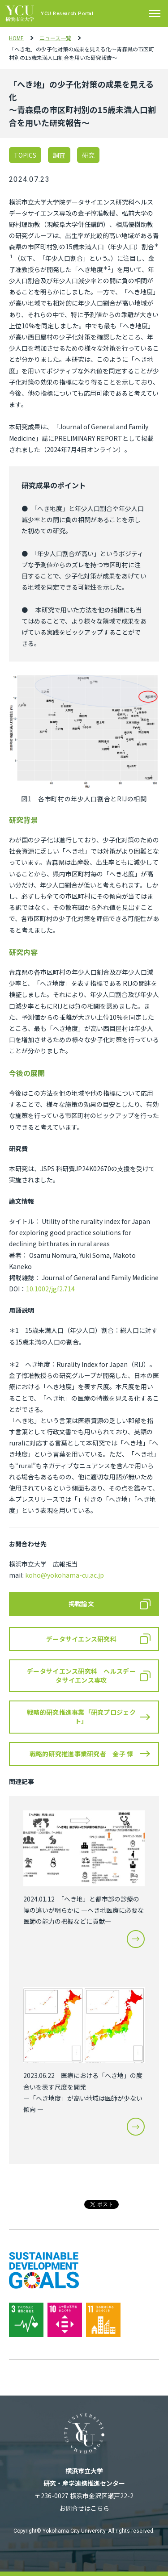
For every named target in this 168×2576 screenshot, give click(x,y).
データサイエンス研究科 (81, 1638)
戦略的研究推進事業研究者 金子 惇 (82, 1753)
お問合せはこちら (84, 2508)
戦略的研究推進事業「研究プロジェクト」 (81, 1717)
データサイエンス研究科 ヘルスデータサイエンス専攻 (81, 1675)
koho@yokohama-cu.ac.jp (64, 1575)
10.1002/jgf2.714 (50, 1288)
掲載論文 (81, 1603)
